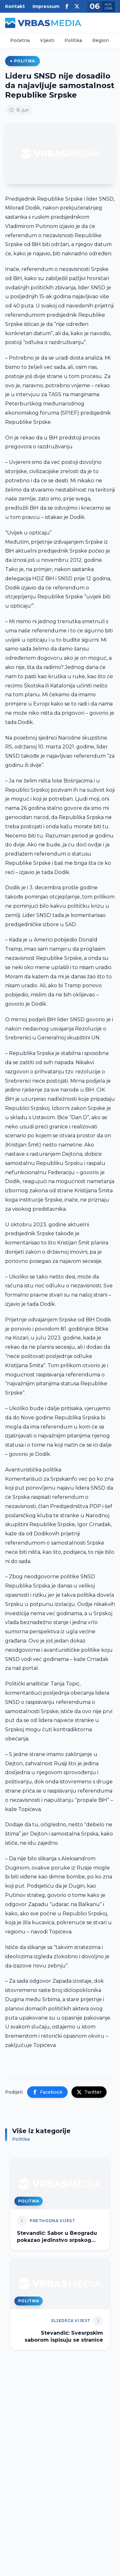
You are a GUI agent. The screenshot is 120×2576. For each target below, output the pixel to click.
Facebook (47, 2092)
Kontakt (15, 6)
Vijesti (47, 40)
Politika (73, 40)
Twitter (89, 2092)
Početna (20, 40)
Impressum (46, 6)
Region (100, 40)
